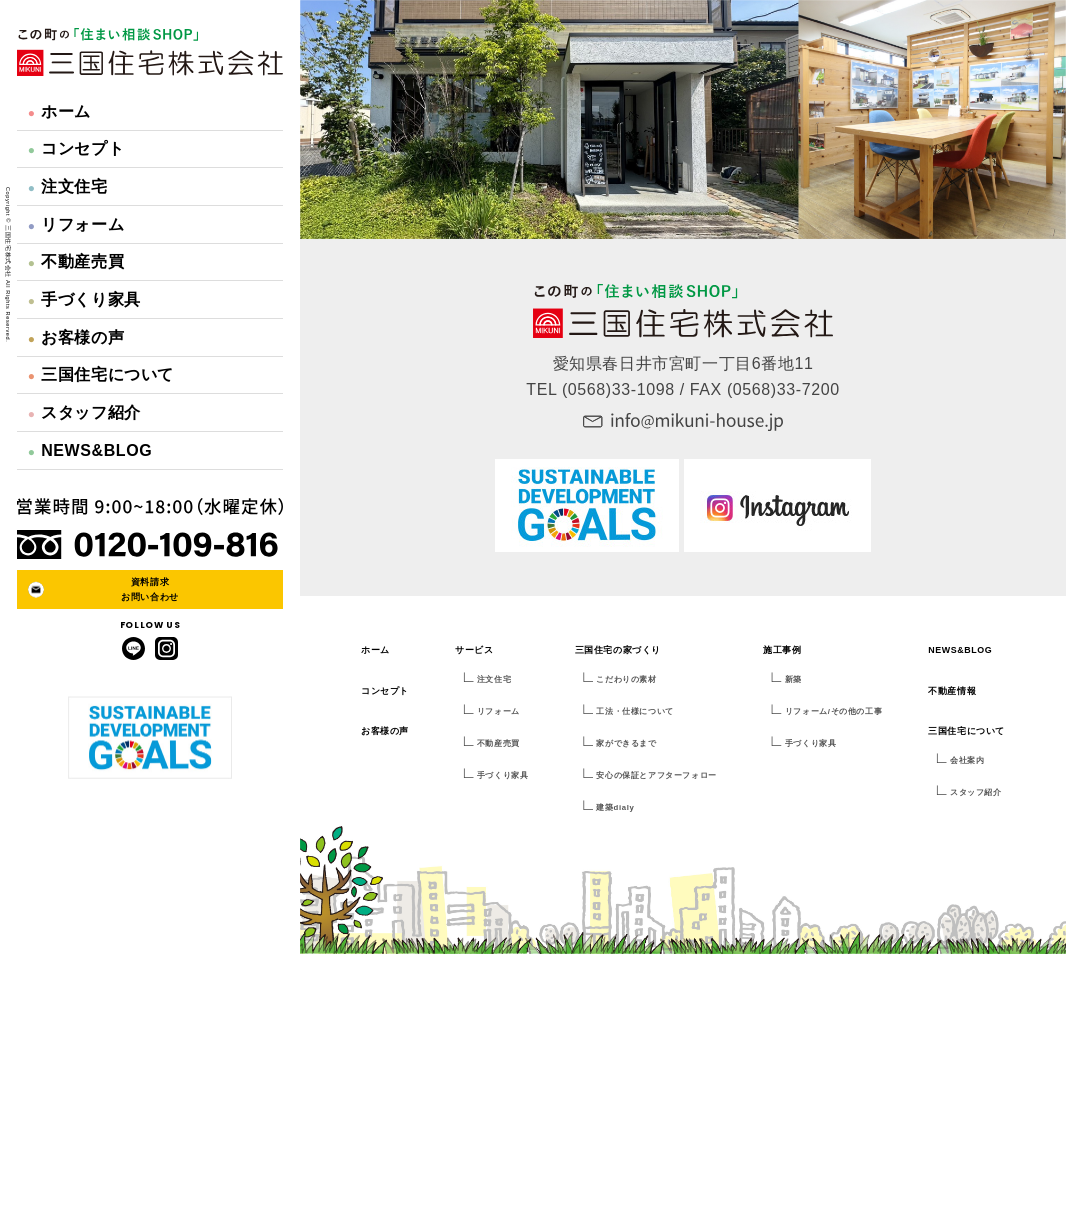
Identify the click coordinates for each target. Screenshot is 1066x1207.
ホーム (59, 111)
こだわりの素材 (626, 679)
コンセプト (76, 148)
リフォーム (76, 224)
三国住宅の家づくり (618, 650)
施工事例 (782, 650)
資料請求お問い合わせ (150, 589)
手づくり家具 (84, 299)
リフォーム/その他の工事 (833, 711)
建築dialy (615, 807)
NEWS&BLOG (90, 450)
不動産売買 (76, 261)
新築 (793, 679)
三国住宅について (101, 374)
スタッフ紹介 (84, 412)
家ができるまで (626, 743)
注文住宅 (68, 186)
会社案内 (967, 760)
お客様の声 (76, 337)
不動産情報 (952, 691)
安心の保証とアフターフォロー (656, 775)
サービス (474, 650)
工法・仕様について (634, 711)
